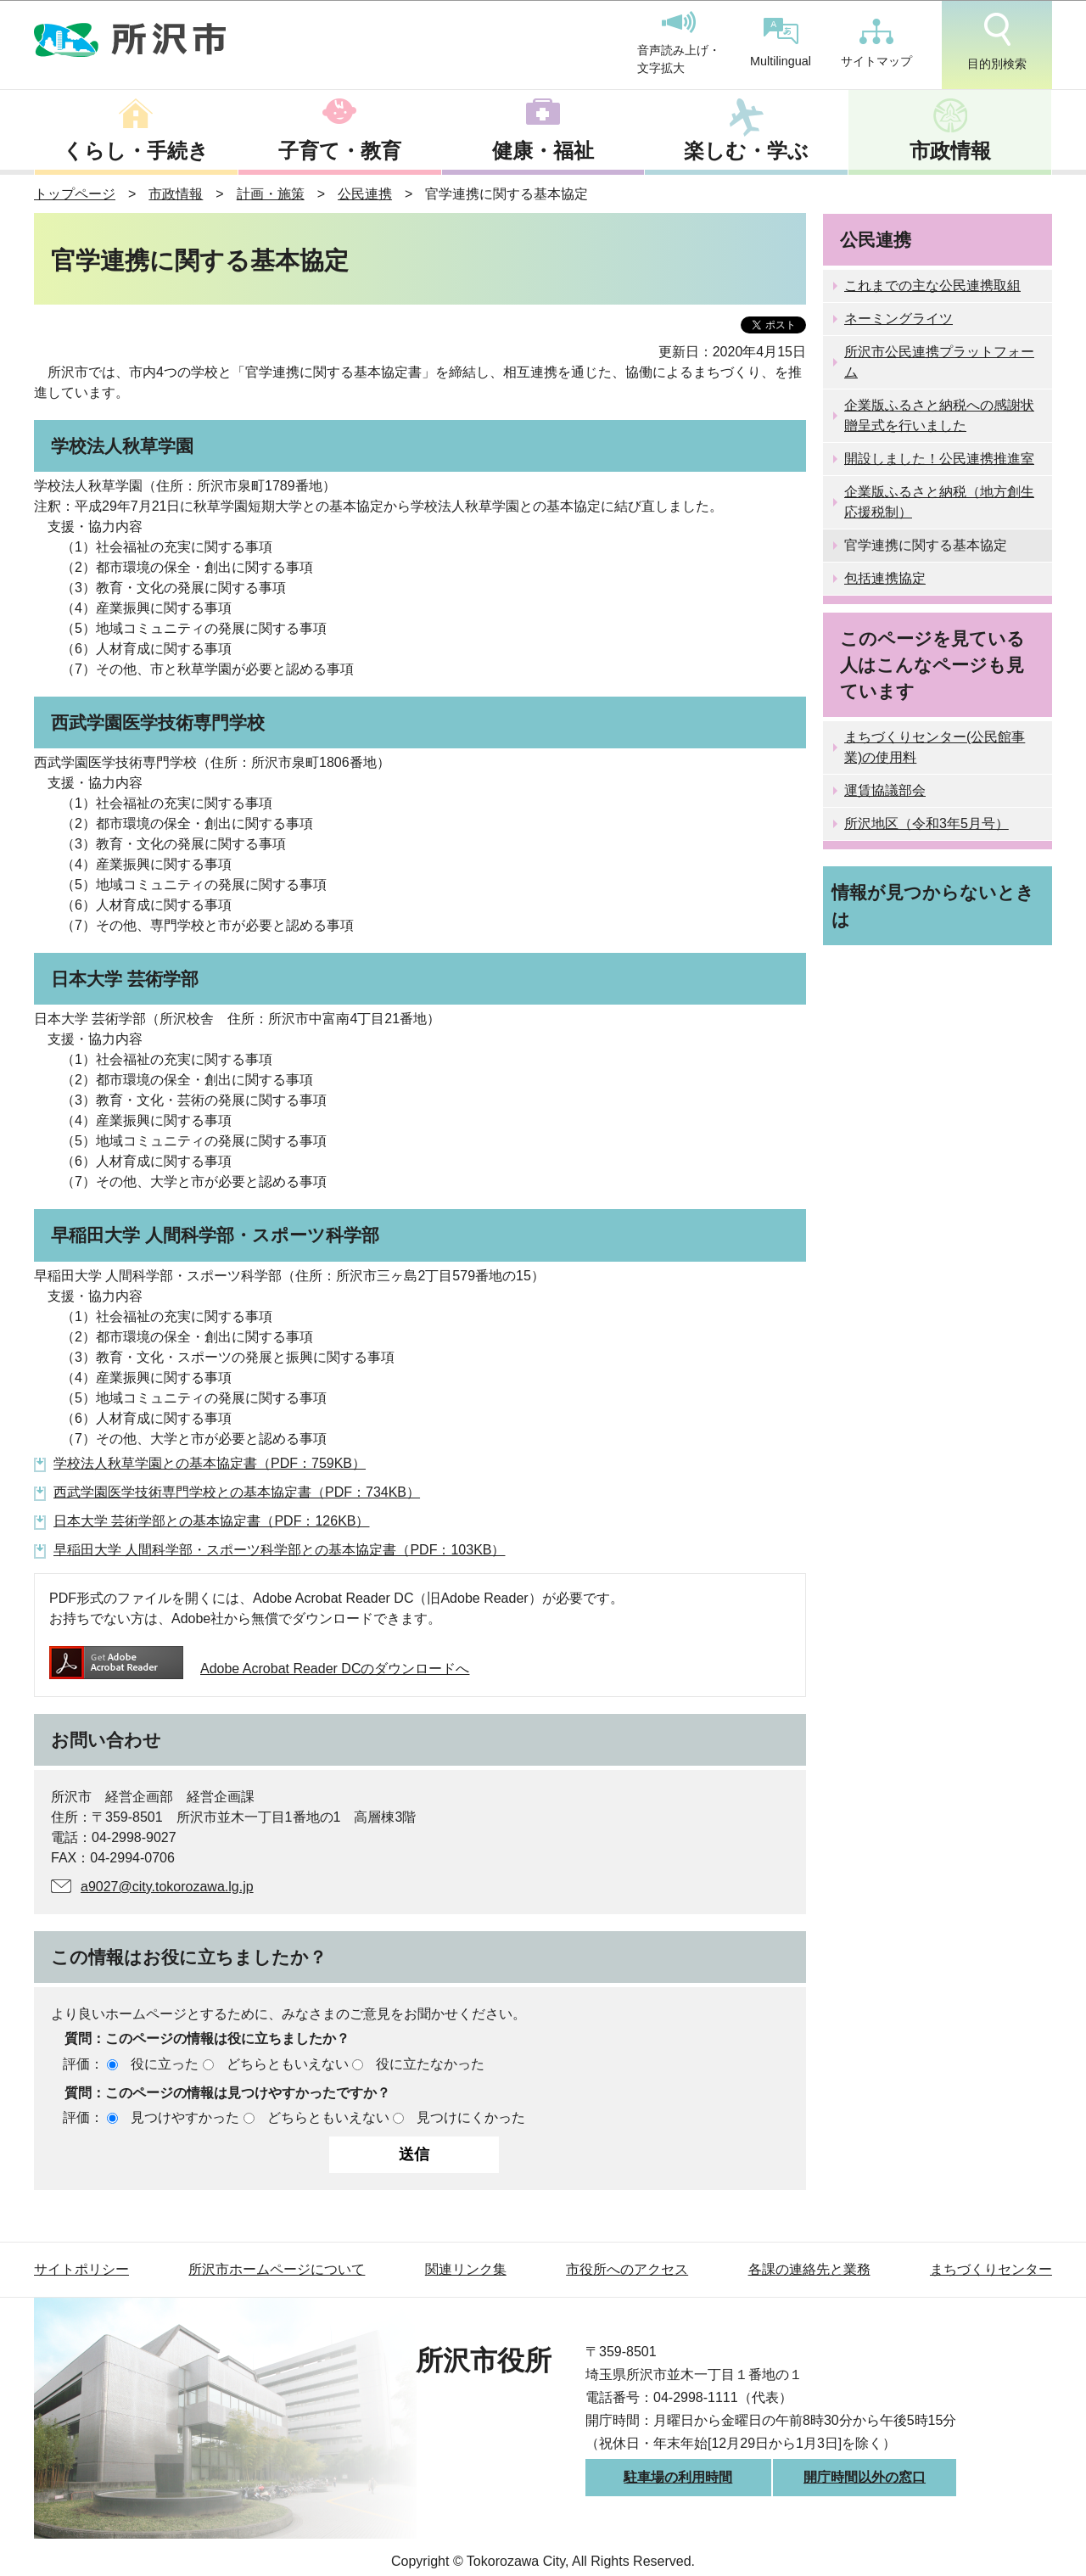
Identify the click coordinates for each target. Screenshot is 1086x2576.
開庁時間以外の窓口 (864, 2477)
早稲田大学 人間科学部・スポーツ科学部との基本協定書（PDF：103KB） (279, 1550)
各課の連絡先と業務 (809, 2269)
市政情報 (950, 150)
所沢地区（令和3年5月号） (926, 823)
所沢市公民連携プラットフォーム (939, 361)
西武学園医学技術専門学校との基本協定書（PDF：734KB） (236, 1492)
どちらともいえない (288, 2064)
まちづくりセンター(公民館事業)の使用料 (934, 747)
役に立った (165, 2064)
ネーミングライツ (898, 318)
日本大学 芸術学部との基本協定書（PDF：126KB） (211, 1521)
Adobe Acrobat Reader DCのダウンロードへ (259, 1668)
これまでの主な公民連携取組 (932, 285)
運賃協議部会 (885, 790)
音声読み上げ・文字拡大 (678, 43)
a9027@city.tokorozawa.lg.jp (167, 1886)
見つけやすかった (185, 2117)
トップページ (74, 194)
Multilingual (780, 43)
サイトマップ (876, 43)
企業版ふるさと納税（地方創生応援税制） (939, 501)
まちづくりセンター (991, 2269)
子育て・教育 (339, 150)
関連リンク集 (466, 2269)
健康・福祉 (543, 150)
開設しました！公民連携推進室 (939, 458)
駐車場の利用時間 (678, 2477)
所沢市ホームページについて (276, 2269)
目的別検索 (997, 41)
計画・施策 (271, 194)
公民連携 (365, 194)
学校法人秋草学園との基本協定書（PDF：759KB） (209, 1463)
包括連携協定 (885, 578)
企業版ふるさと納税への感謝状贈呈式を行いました (939, 415)
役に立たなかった (430, 2064)
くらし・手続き (136, 150)
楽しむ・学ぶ (746, 150)
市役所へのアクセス (627, 2269)
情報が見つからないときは (932, 905)
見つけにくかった (471, 2117)
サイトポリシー (81, 2269)
